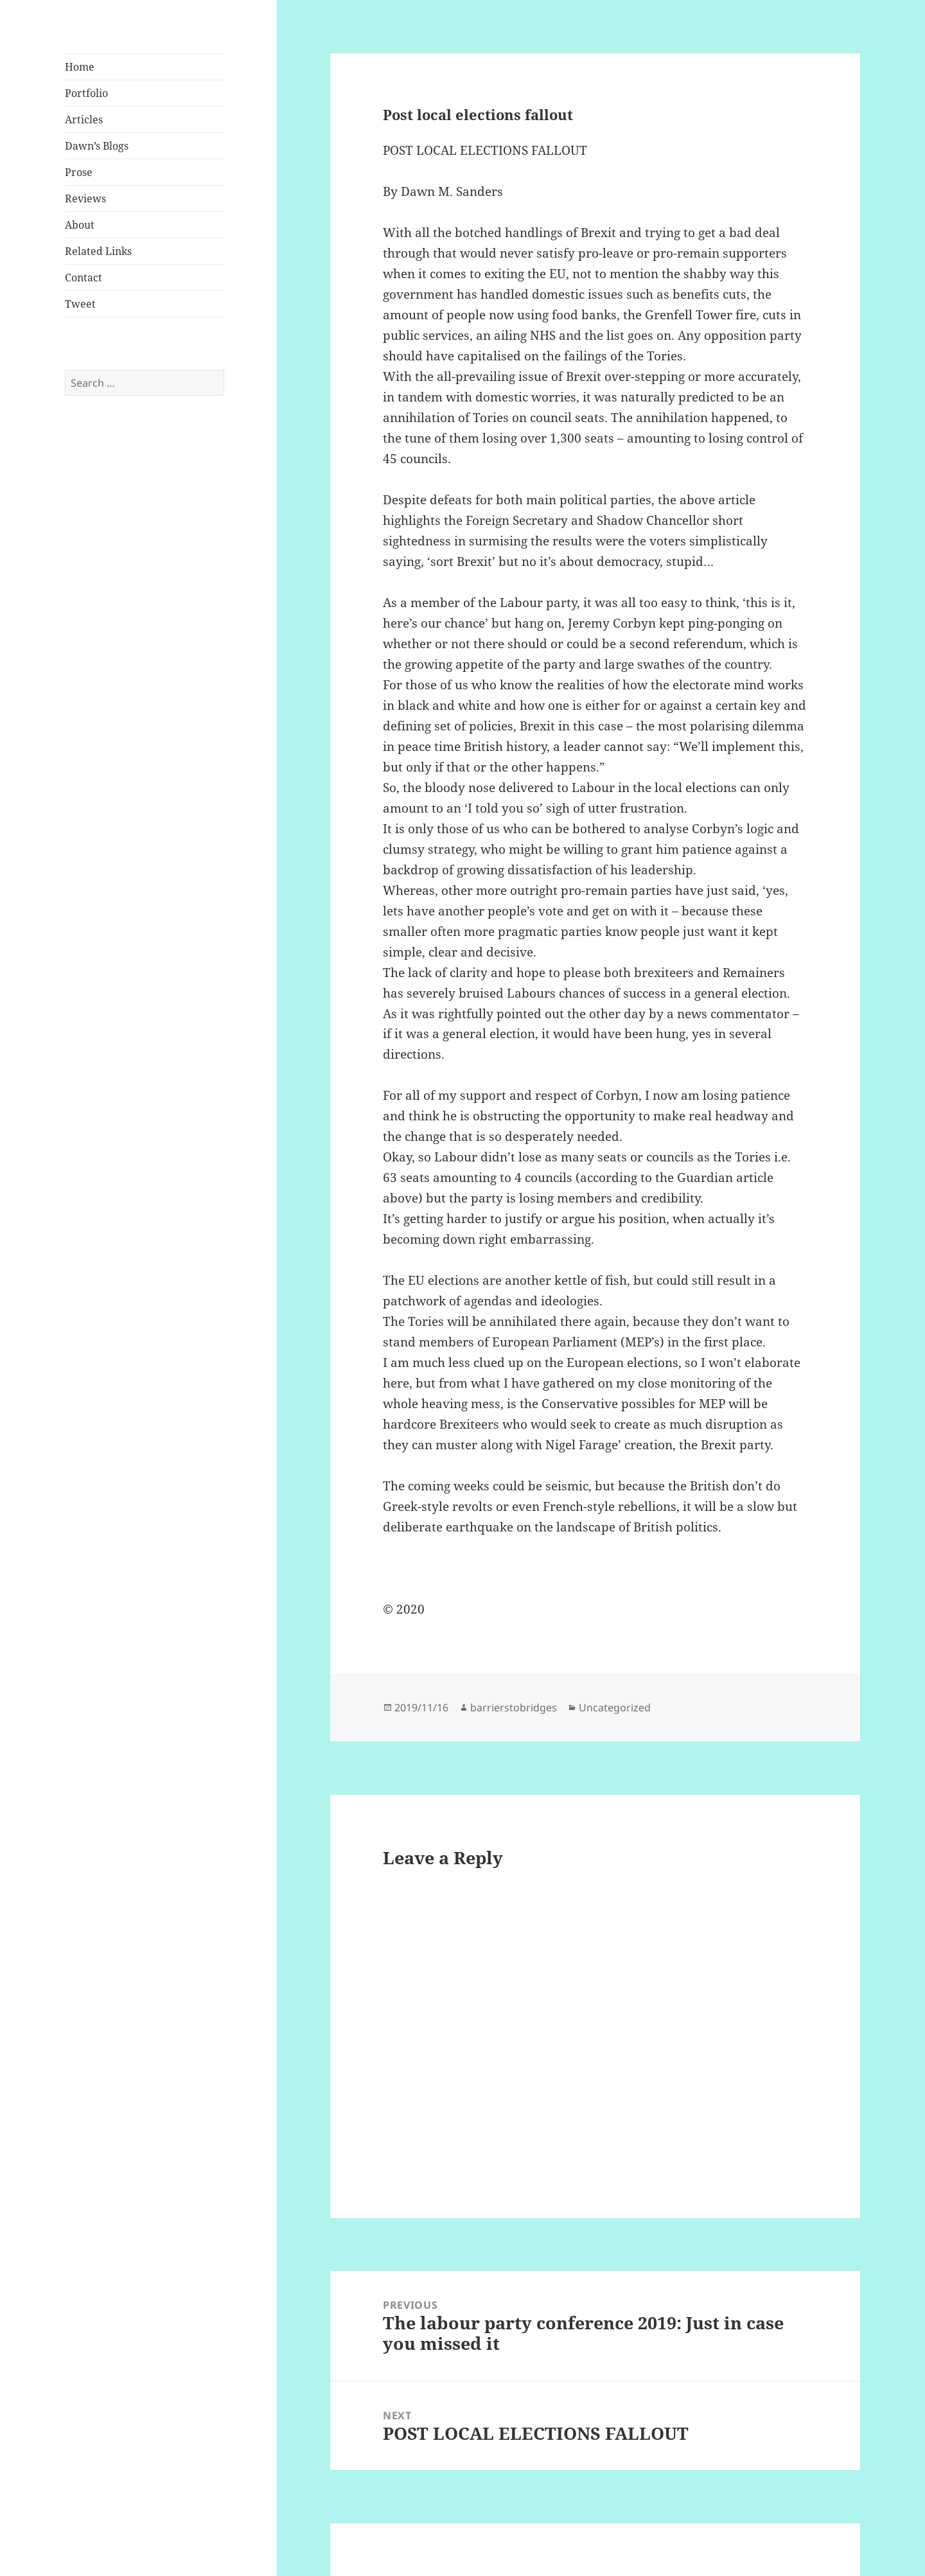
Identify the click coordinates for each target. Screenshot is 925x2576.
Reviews (85, 198)
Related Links (98, 251)
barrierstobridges (513, 1707)
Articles (84, 119)
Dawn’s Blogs (96, 146)
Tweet (80, 304)
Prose (78, 172)
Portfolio (86, 93)
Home (79, 67)
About (79, 225)
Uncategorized (615, 1707)
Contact (83, 277)
